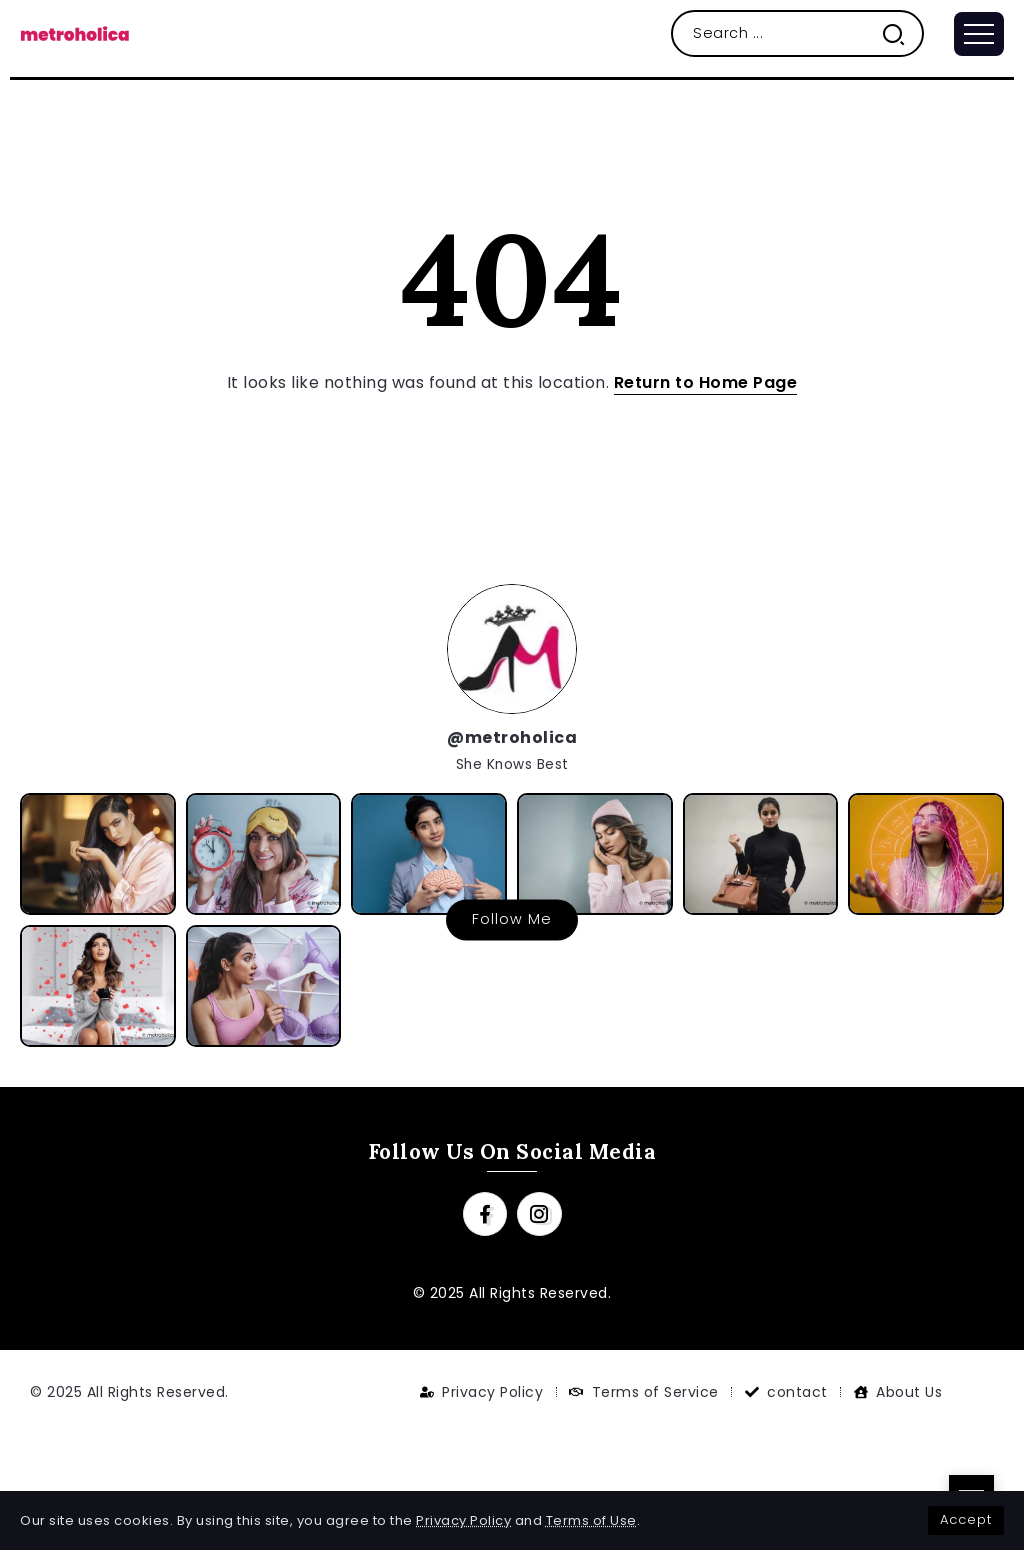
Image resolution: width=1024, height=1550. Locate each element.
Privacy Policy (463, 1520)
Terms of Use (591, 1520)
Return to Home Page (706, 382)
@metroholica (512, 737)
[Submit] (901, 33)
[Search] (797, 33)
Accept (966, 1519)
